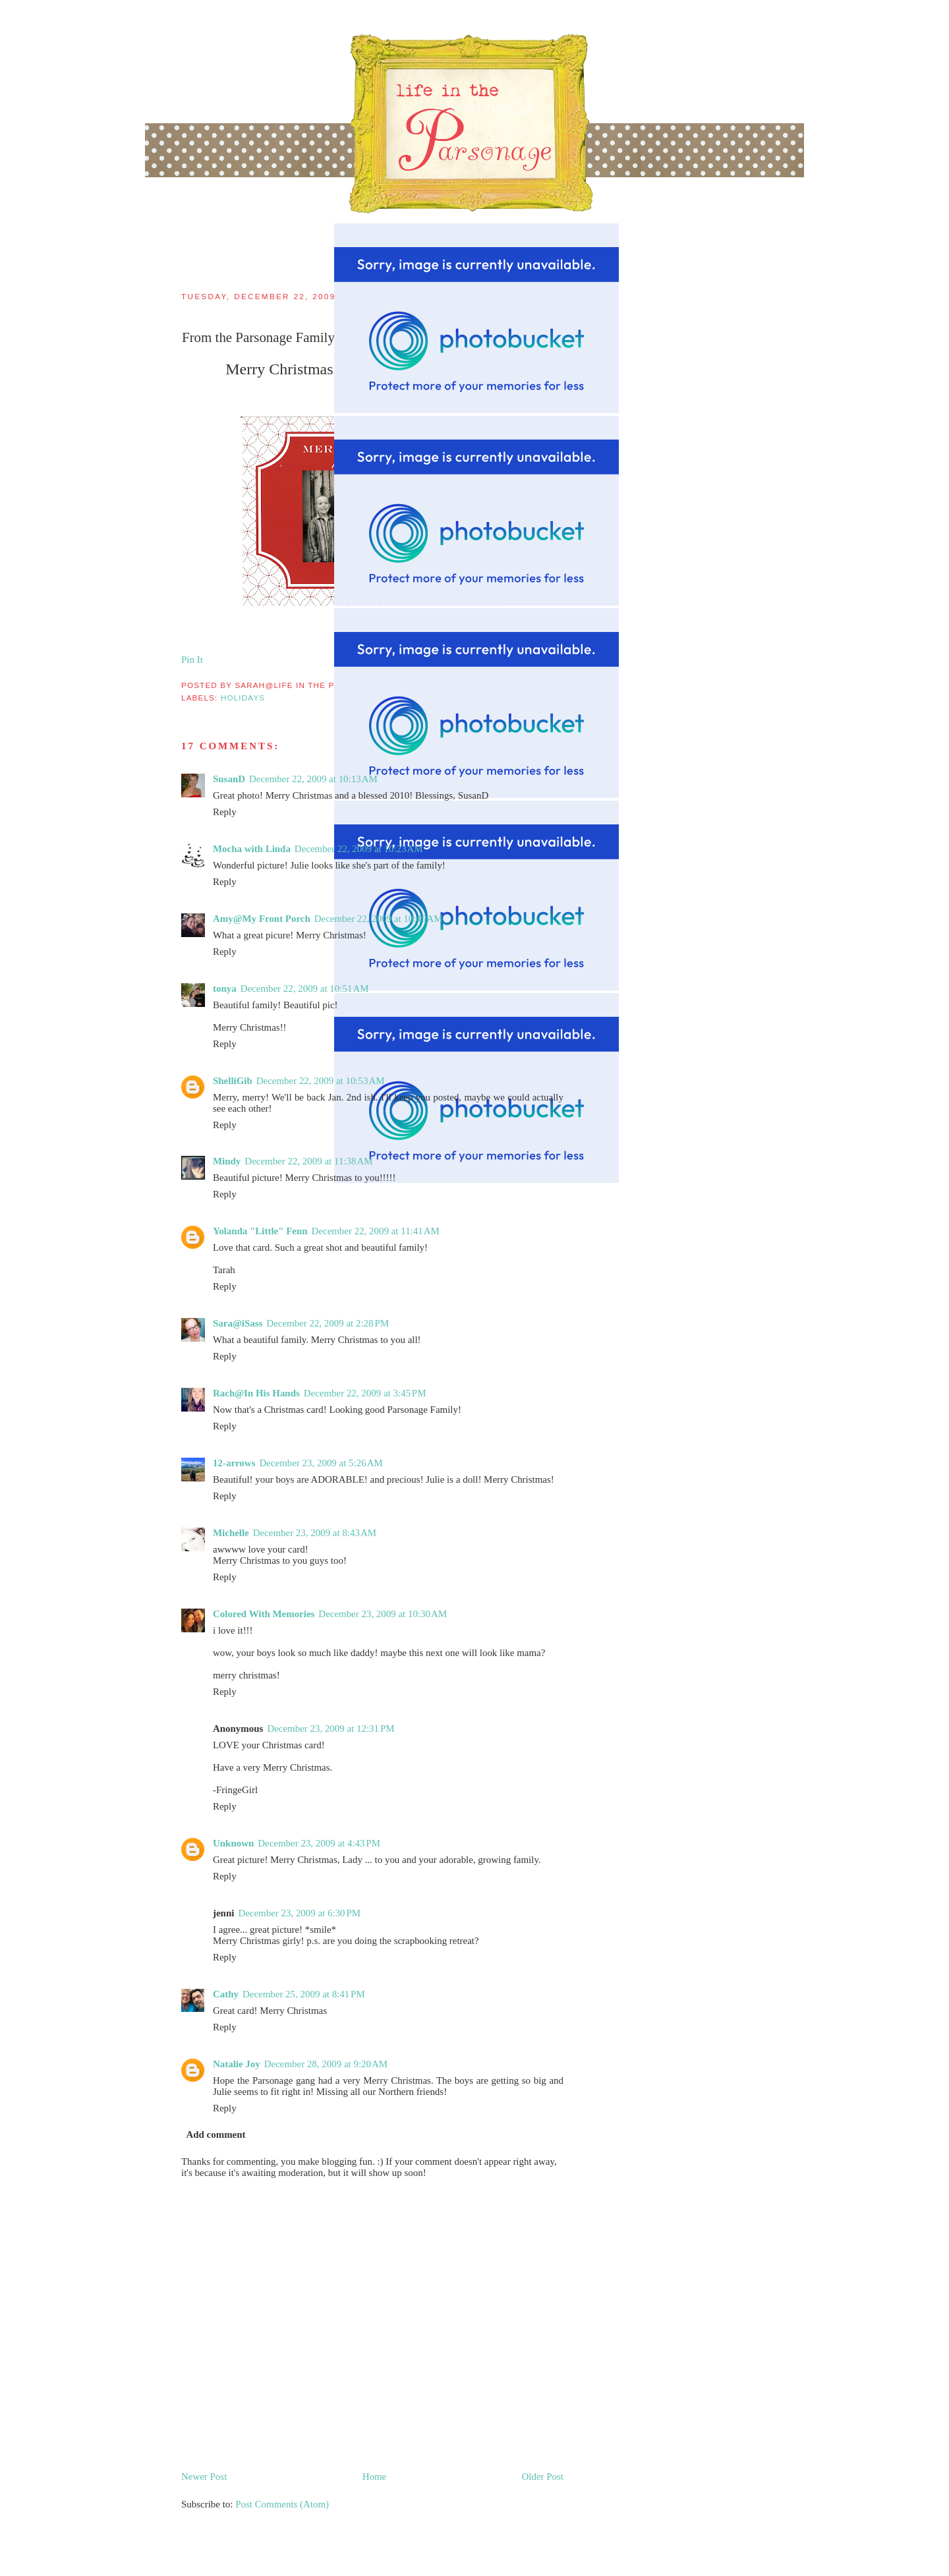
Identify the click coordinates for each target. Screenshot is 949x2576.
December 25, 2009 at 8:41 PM (304, 1994)
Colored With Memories (263, 1614)
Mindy (227, 1161)
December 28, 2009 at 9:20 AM (326, 2064)
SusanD (229, 779)
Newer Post (204, 2476)
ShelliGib (232, 1080)
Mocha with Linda (252, 849)
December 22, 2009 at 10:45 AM (378, 918)
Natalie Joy (236, 2064)
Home (374, 2476)
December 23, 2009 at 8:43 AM (314, 1533)
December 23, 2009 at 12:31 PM (330, 1728)
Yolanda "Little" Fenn (260, 1231)
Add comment (215, 2134)
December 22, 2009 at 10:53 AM (320, 1080)
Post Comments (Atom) (282, 2504)
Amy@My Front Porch (261, 918)
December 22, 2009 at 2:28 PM (327, 1323)
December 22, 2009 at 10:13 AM (313, 779)
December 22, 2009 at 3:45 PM (365, 1393)
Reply (225, 812)
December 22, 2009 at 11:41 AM (376, 1231)
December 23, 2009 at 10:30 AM (382, 1614)
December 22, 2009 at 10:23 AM (359, 849)
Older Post (542, 2476)
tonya (225, 988)
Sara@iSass (237, 1323)
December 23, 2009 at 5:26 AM (320, 1463)
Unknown (233, 1843)
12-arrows (234, 1463)
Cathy (226, 1994)
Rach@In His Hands (256, 1393)
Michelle (231, 1533)
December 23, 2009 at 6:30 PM (299, 1913)
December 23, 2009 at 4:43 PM (319, 1843)
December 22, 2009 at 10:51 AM (305, 988)
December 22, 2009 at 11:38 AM (308, 1161)
